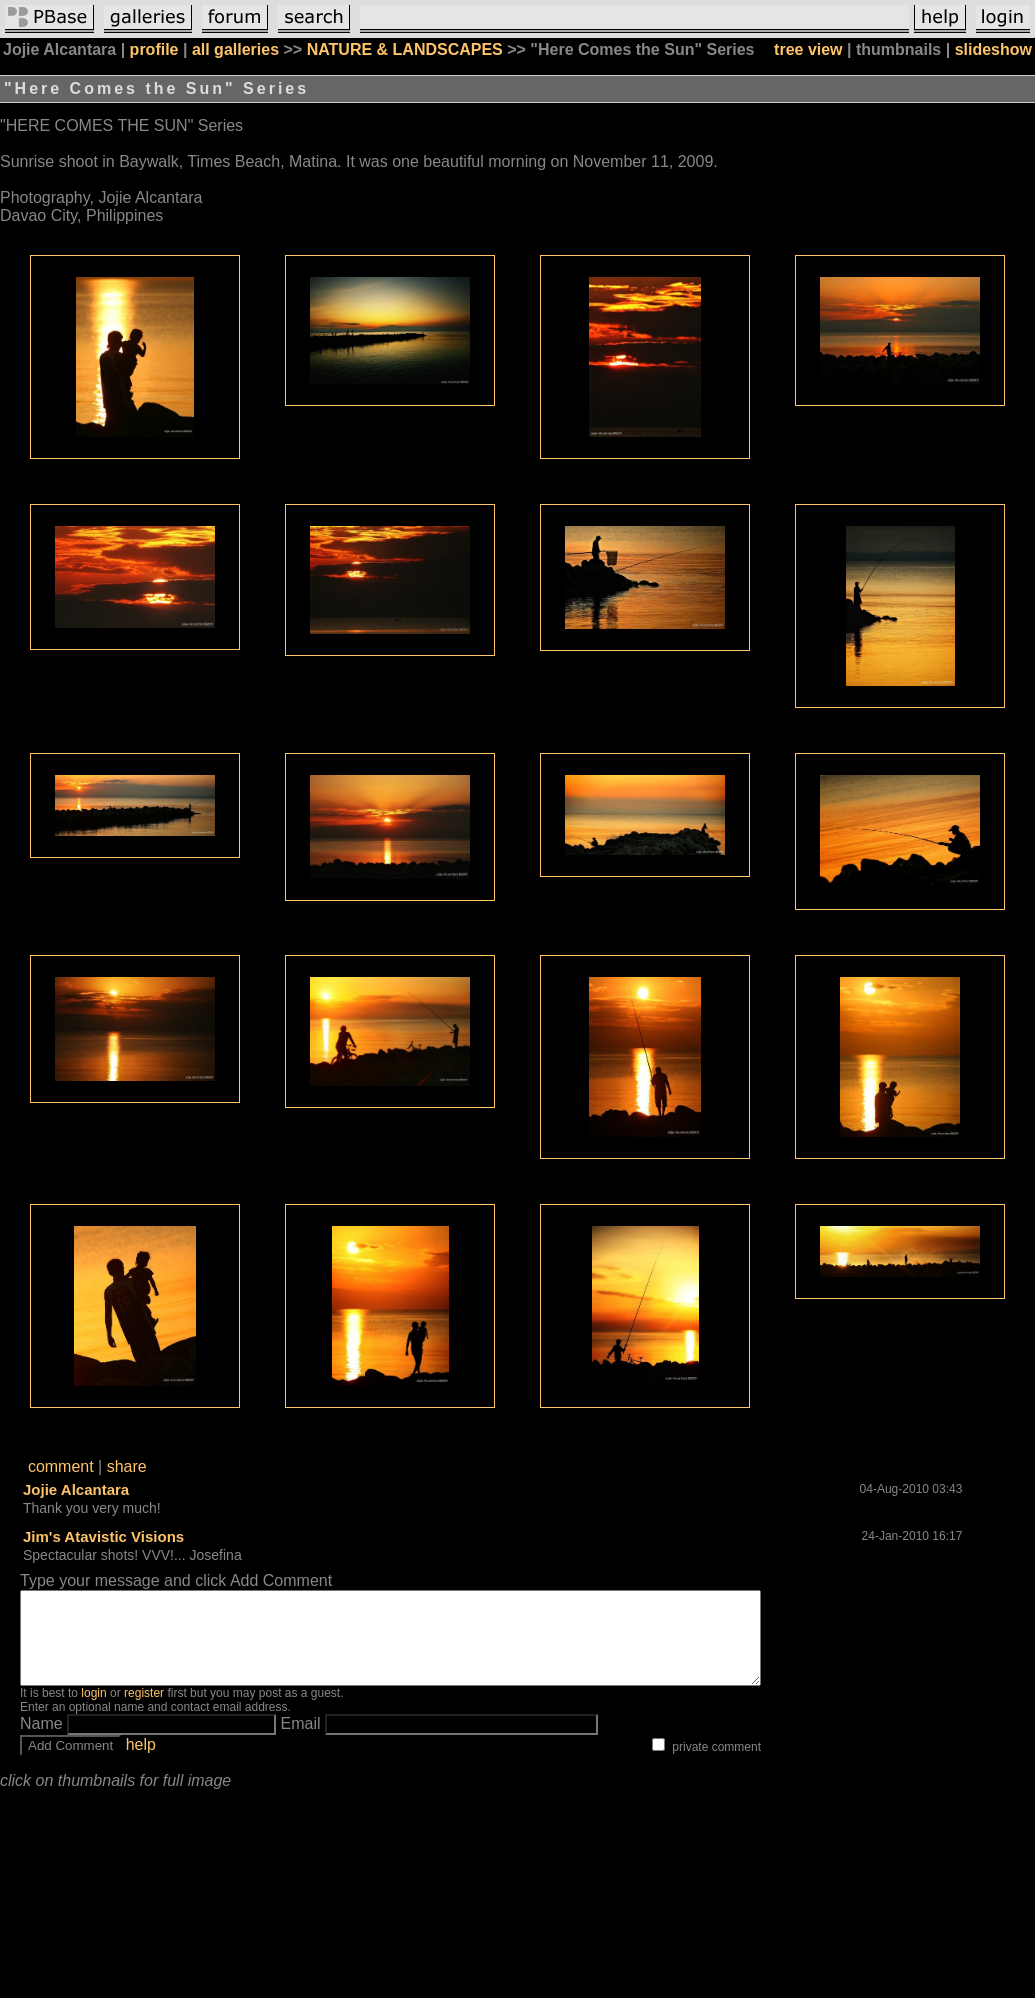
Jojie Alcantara (76, 1489)
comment (61, 1466)
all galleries (235, 49)
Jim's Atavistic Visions (103, 1536)
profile (154, 49)
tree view (808, 49)
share (127, 1466)
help (141, 1762)
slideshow (993, 49)
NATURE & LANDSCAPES (405, 49)
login (93, 1711)
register (144, 1711)
